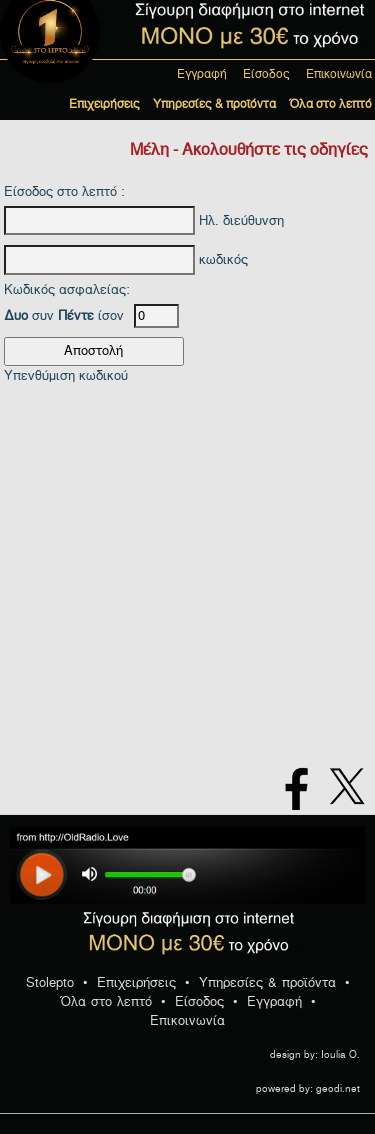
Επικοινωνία (339, 74)
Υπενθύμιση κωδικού (66, 375)
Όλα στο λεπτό (330, 104)
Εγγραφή (202, 74)
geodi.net (338, 1088)
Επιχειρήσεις (104, 104)
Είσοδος (266, 74)
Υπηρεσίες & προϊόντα (214, 104)
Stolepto (50, 982)
